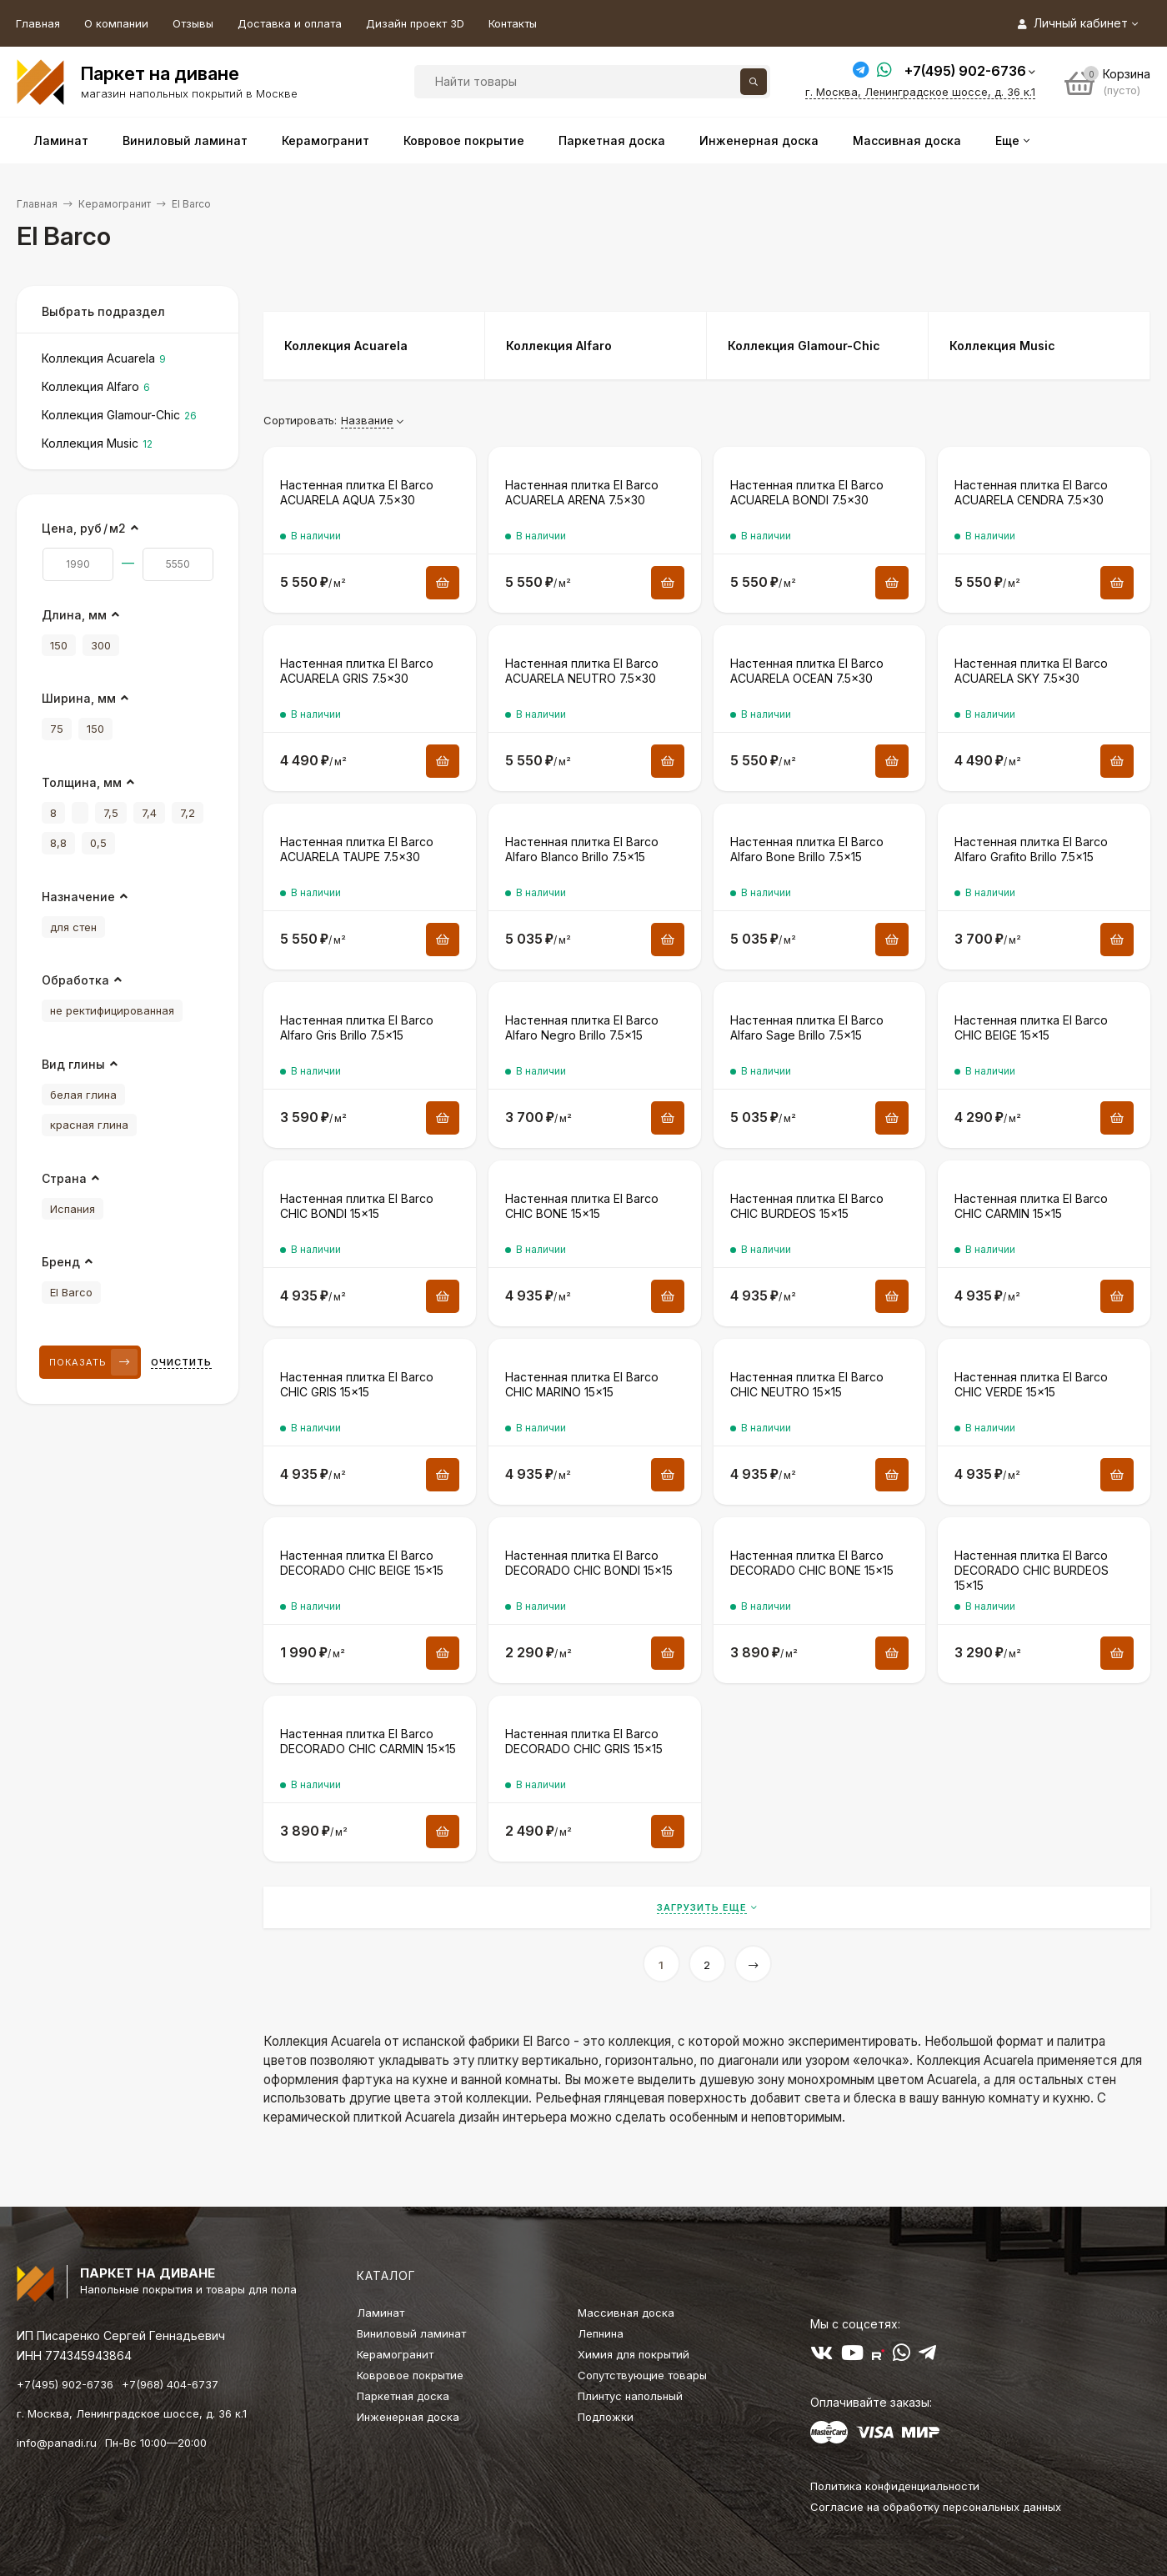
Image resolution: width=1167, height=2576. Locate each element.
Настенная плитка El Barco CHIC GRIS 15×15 (356, 1384)
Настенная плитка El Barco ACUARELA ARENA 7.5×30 (582, 492)
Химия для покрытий (633, 2354)
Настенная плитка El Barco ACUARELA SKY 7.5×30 (1031, 670)
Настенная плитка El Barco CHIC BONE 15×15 (582, 1205)
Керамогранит (114, 204)
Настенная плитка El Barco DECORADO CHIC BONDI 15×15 (589, 1562)
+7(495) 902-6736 (965, 71)
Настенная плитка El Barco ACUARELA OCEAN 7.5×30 (807, 670)
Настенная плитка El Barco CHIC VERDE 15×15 (1031, 1384)
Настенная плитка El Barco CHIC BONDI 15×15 (356, 1205)
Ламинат (380, 2312)
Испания (72, 1208)
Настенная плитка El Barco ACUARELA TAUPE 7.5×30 (356, 849)
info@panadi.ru (57, 2442)
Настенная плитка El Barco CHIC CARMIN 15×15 (1031, 1205)
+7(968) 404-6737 (170, 2384)
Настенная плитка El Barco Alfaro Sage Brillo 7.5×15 (807, 1027)
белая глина (83, 1094)
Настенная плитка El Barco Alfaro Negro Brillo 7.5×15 (582, 1027)
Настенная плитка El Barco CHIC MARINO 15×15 (582, 1384)
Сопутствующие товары (642, 2375)
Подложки (606, 2416)
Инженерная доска (408, 2416)
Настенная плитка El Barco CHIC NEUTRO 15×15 (807, 1384)
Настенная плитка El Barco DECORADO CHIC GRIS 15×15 (584, 1741)
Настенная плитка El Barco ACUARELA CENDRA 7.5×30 (1031, 492)
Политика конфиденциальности (894, 2486)
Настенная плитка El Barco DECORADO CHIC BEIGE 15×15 (361, 1562)
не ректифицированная (112, 1010)
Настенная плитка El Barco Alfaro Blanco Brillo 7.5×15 (582, 849)
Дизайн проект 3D (415, 23)
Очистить (181, 1362)
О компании (116, 23)
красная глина (89, 1124)
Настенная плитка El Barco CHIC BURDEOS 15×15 (807, 1205)
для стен (73, 927)
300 (101, 645)
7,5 (110, 812)
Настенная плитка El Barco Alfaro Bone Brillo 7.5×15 (807, 849)
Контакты (512, 23)
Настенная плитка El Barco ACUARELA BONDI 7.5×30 (807, 492)
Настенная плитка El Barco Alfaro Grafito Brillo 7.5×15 (1031, 849)
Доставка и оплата (290, 23)
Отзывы (193, 23)
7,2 (187, 812)
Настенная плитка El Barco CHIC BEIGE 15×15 (1031, 1027)
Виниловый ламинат (411, 2333)
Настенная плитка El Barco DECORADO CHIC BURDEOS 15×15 (1031, 1570)
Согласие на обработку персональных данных (935, 2506)
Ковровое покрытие (410, 2375)
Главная (38, 23)
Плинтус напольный (630, 2396)
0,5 (98, 842)
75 (56, 728)
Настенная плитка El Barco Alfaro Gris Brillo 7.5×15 (356, 1027)
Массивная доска (626, 2312)
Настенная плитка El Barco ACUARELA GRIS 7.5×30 (356, 670)
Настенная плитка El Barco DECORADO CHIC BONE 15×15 (812, 1562)
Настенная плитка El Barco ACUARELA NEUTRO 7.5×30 (582, 670)
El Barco (71, 1292)
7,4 (149, 812)
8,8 (58, 842)
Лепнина (601, 2333)
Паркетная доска (403, 2396)
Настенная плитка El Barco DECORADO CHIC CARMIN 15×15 (368, 1741)
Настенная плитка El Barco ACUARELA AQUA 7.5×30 (356, 492)
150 (59, 645)
